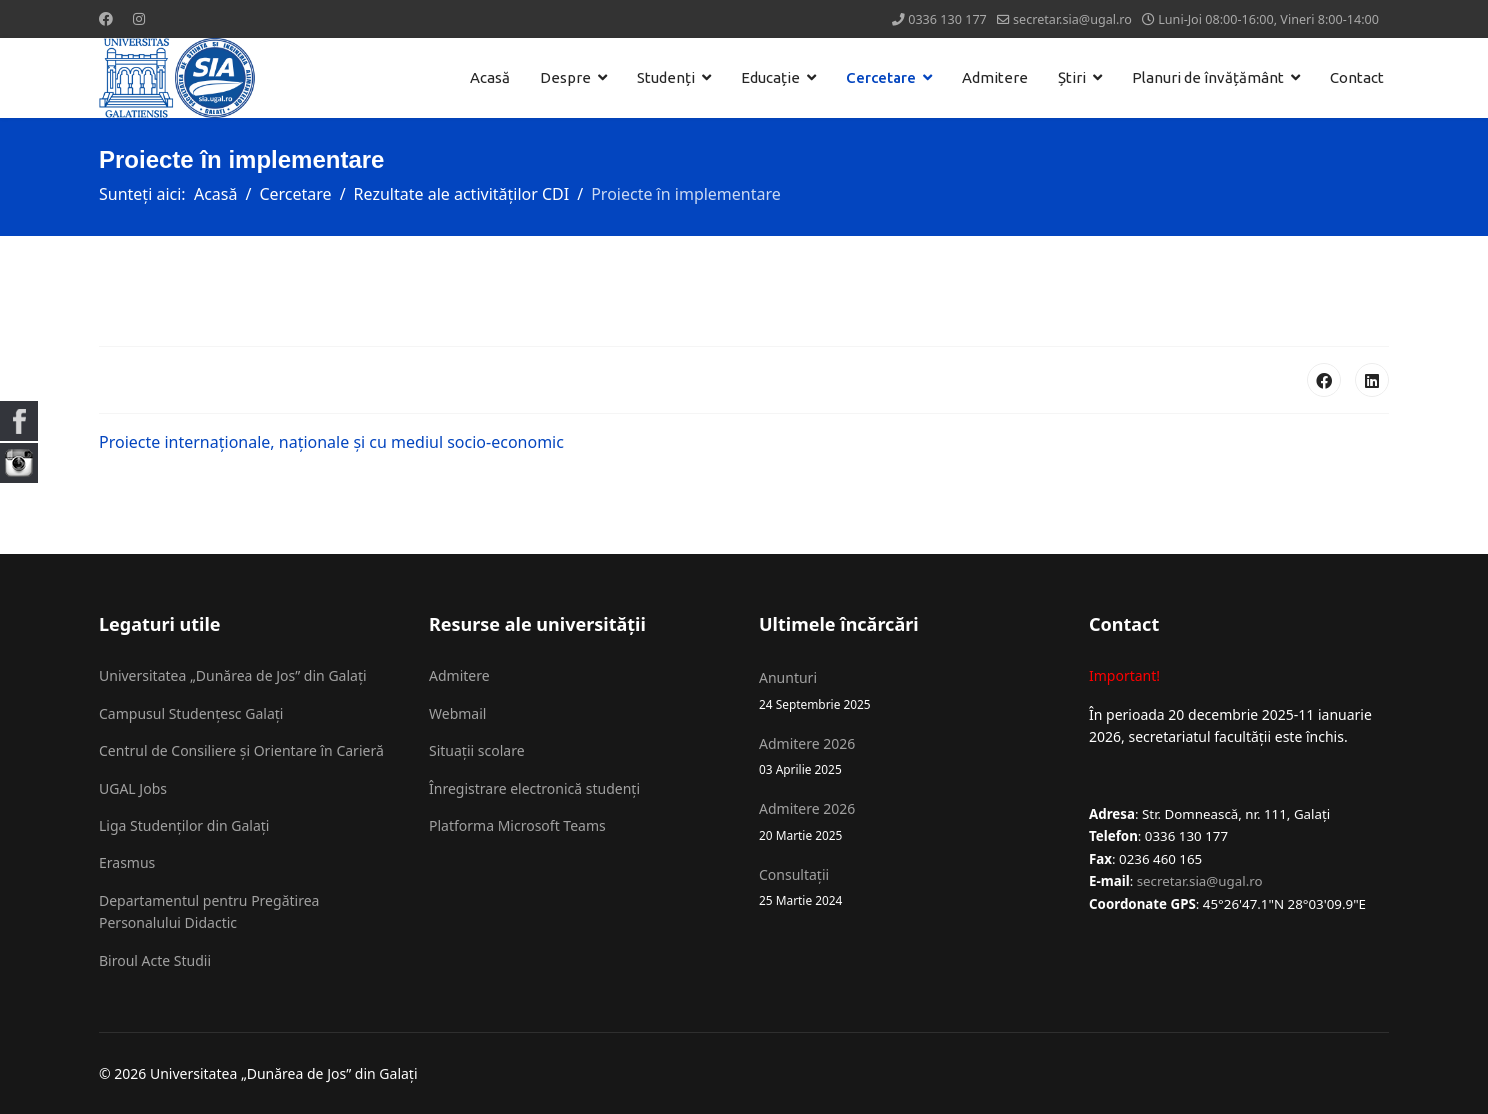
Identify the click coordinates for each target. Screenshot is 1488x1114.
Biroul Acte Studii (155, 960)
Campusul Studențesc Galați (191, 713)
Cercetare (881, 77)
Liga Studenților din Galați (184, 825)
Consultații (909, 887)
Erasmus (127, 862)
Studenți (666, 77)
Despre (565, 77)
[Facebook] (106, 18)
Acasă (490, 77)
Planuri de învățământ (1208, 77)
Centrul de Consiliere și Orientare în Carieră (241, 750)
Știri (1072, 77)
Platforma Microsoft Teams (517, 825)
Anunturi (909, 690)
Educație (770, 77)
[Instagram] (139, 18)
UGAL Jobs (133, 788)
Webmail (457, 713)
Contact (1357, 77)
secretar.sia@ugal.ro (1072, 19)
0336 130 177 (947, 19)
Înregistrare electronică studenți (534, 788)
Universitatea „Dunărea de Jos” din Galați (233, 675)
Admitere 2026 (909, 756)
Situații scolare (477, 750)
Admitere (995, 77)
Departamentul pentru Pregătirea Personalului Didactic (209, 911)
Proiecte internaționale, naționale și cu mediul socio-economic (331, 442)
